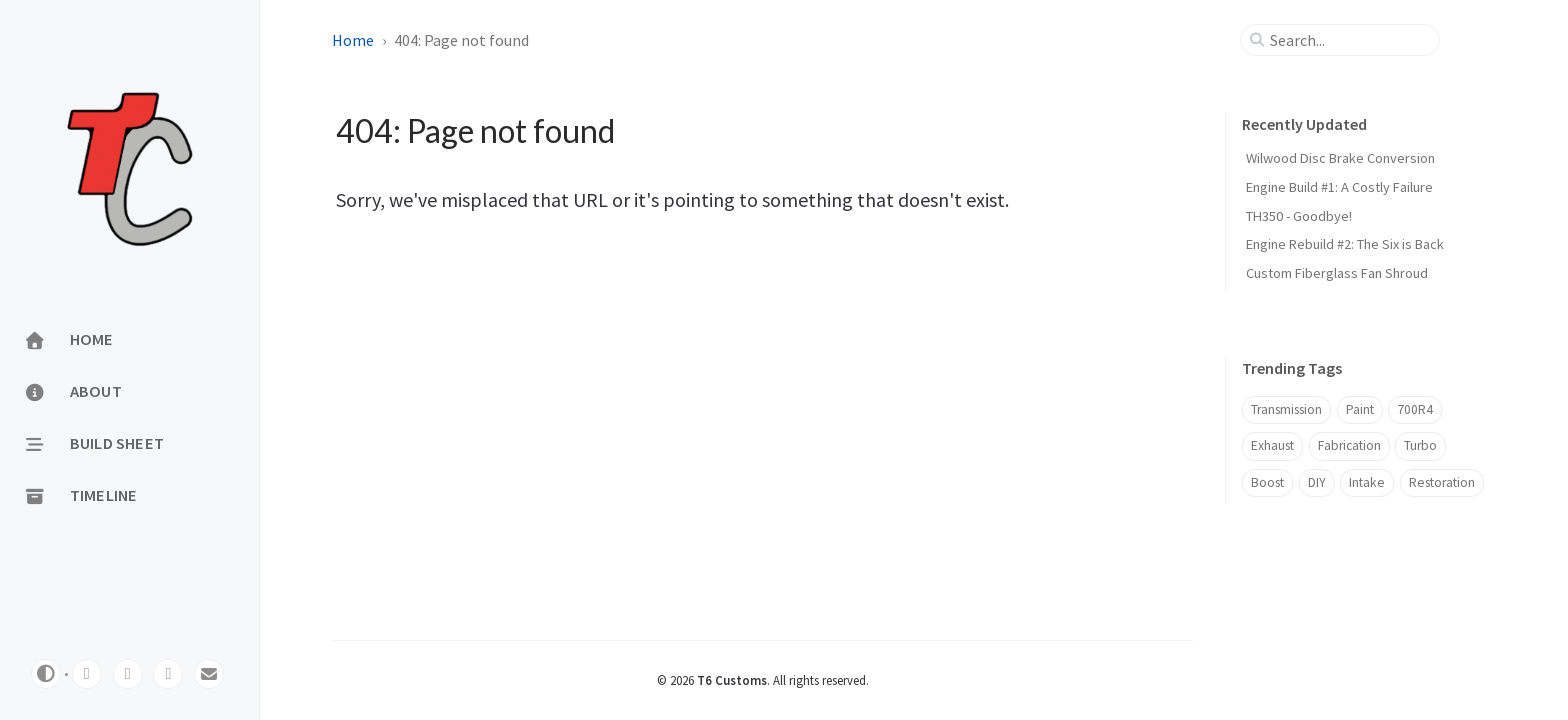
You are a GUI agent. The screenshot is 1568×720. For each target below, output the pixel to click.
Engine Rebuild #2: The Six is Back (1345, 244)
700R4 (1415, 409)
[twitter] (128, 674)
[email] (209, 674)
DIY (1317, 482)
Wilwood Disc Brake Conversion (1340, 158)
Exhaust (1272, 445)
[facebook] (168, 674)
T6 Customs (732, 680)
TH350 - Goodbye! (1299, 216)
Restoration (1442, 482)
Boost (1267, 482)
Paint (1360, 409)
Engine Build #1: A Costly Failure (1339, 187)
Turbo (1420, 445)
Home (353, 40)
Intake (1367, 482)
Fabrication (1349, 445)
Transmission (1286, 409)
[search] (1348, 40)
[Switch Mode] (46, 674)
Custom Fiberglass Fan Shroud (1337, 273)
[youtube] (87, 674)
